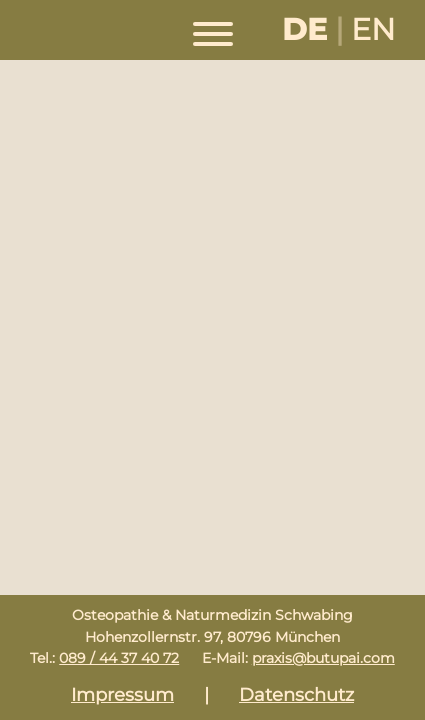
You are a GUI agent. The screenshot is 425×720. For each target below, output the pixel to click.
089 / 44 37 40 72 (119, 658)
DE (304, 29)
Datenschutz (296, 695)
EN (373, 29)
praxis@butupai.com (323, 658)
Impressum (122, 695)
